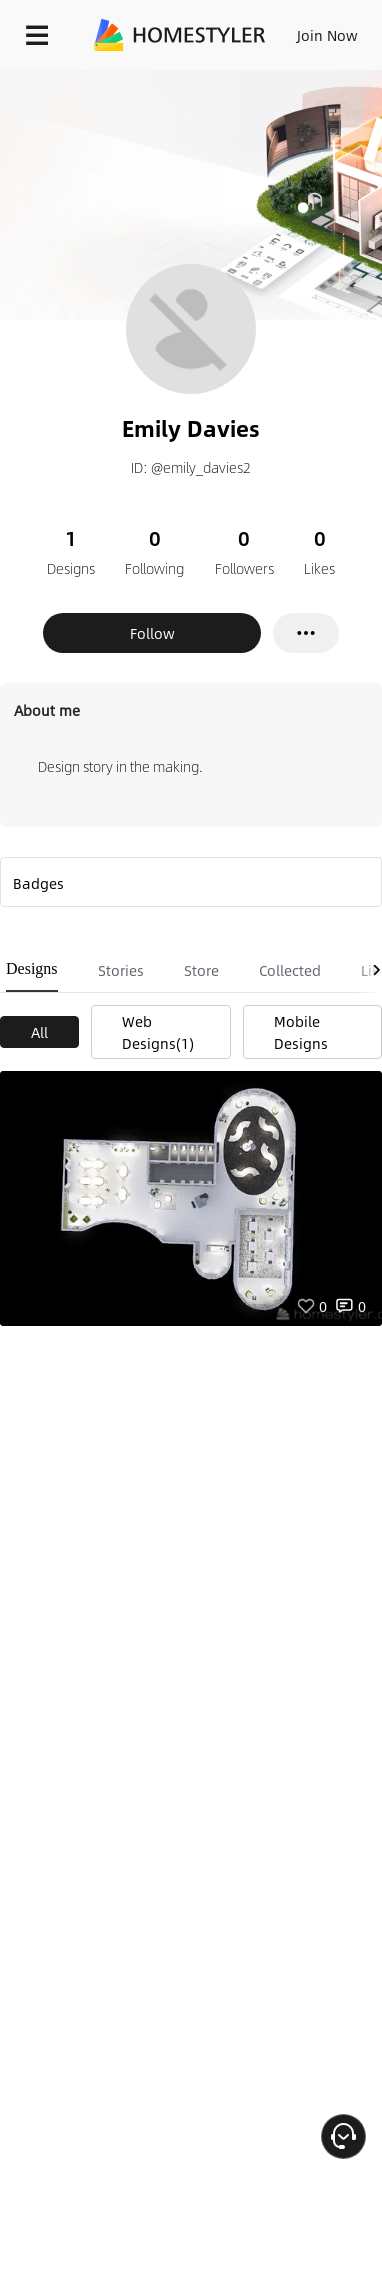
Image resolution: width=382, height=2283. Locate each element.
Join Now (327, 35)
